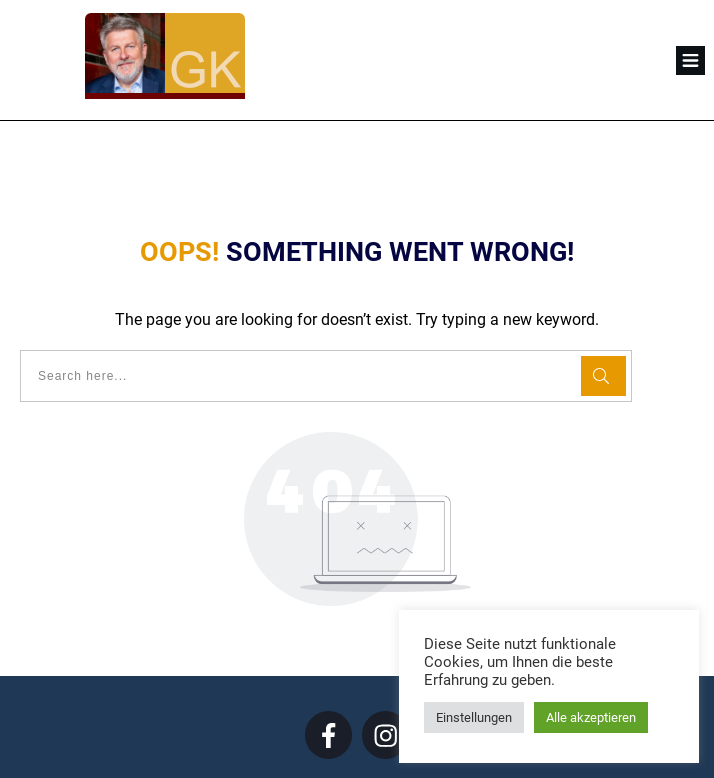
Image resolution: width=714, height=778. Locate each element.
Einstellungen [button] (474, 717)
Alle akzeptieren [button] (591, 717)
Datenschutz (395, 746)
